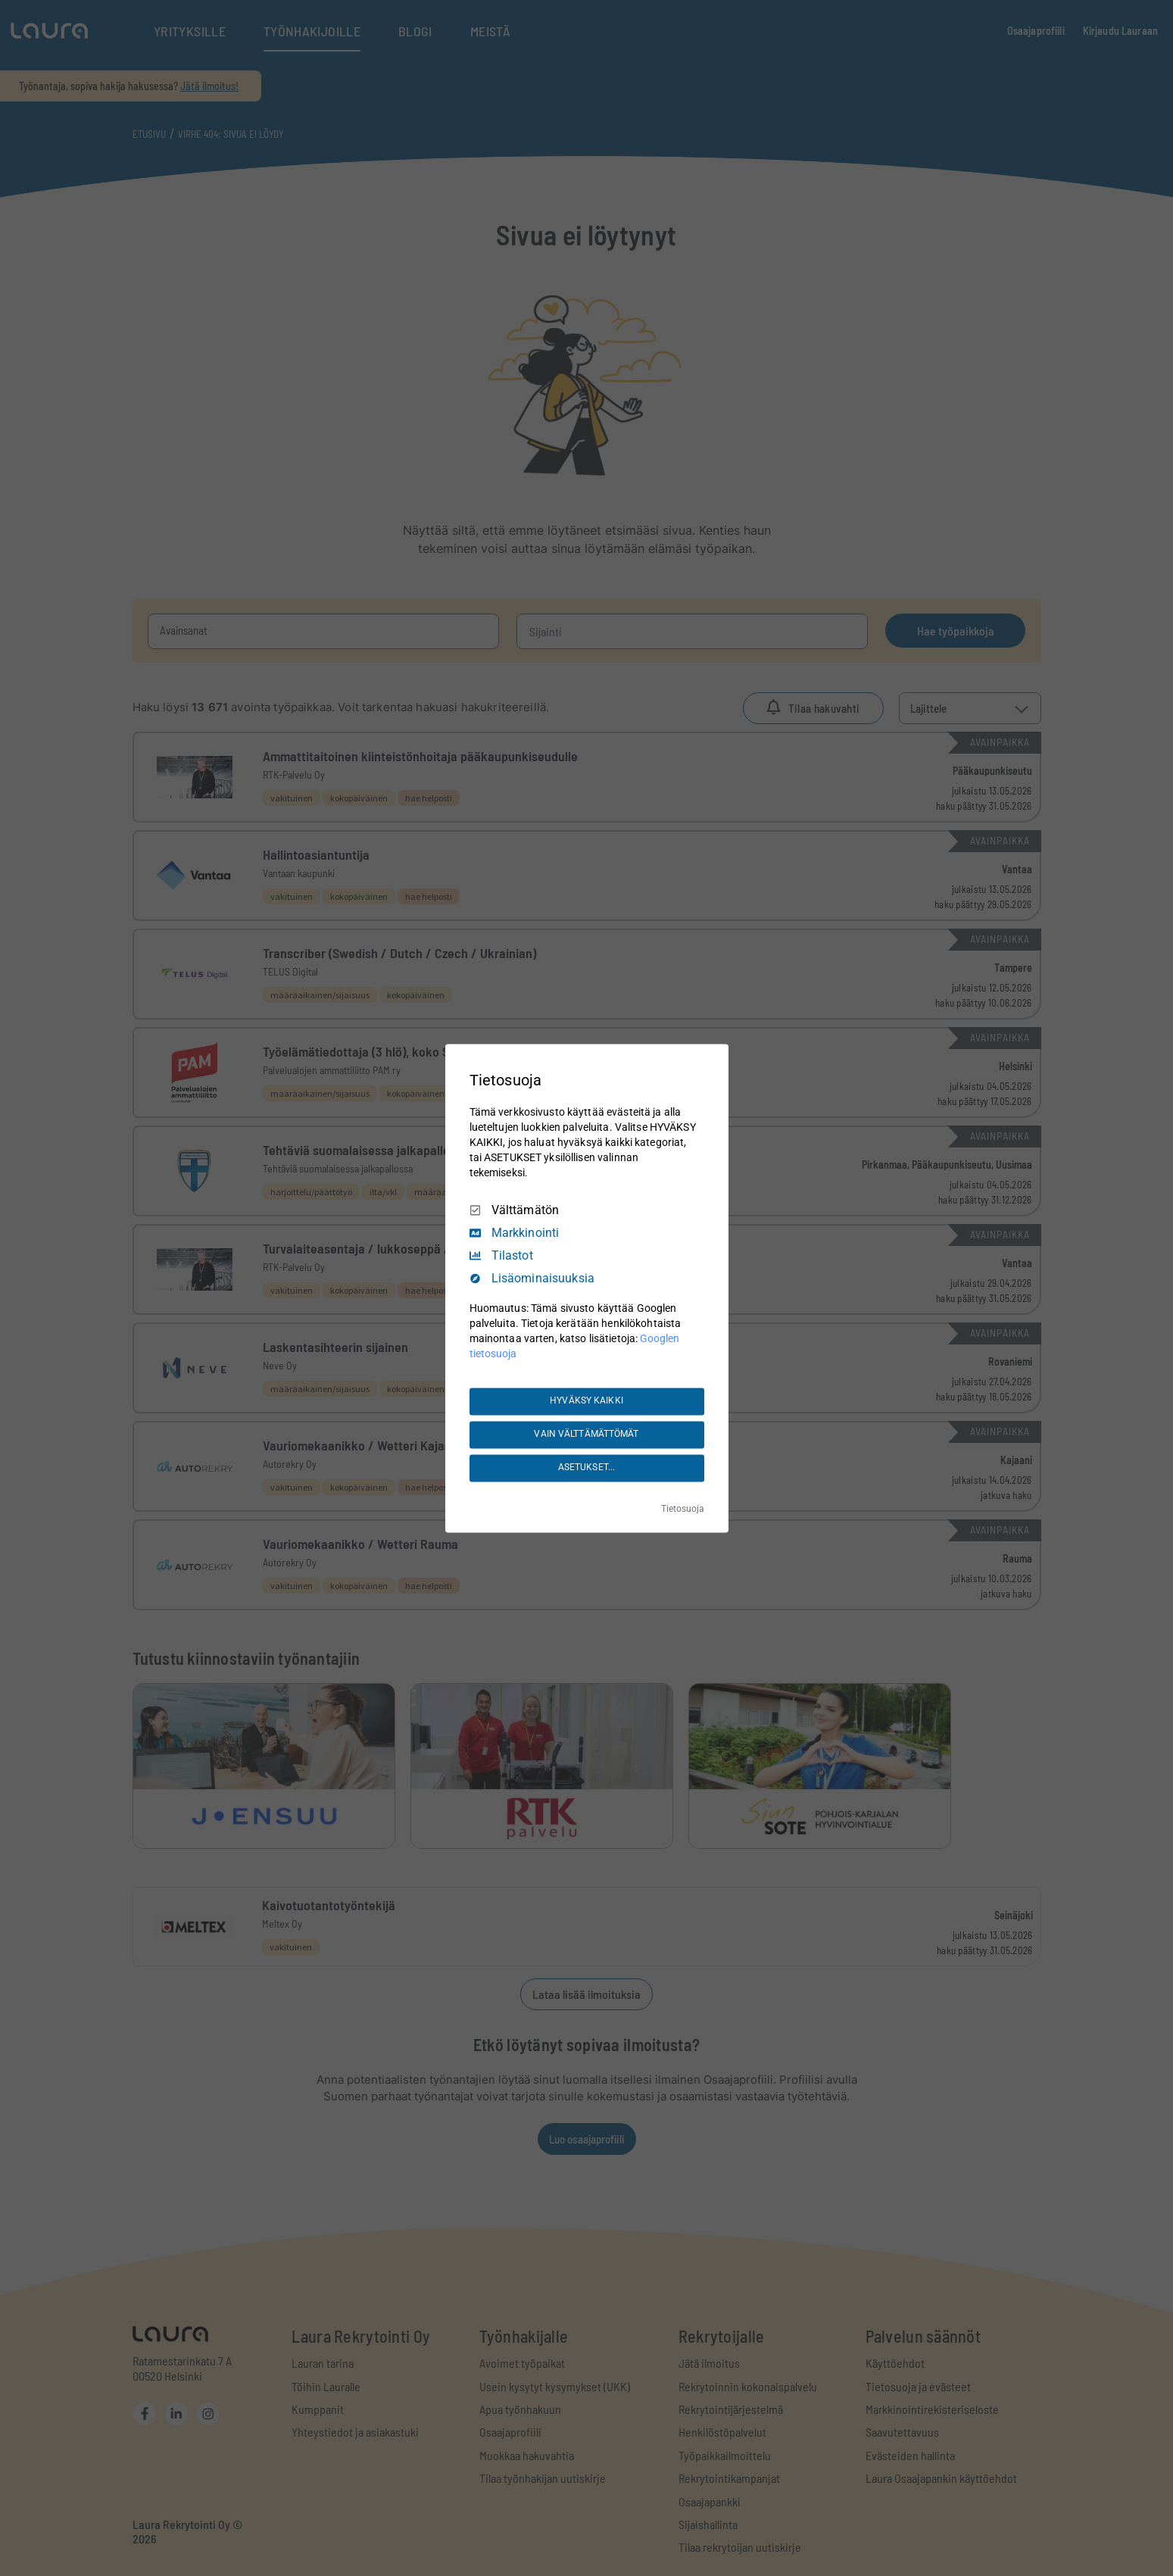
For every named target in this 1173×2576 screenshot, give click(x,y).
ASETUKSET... (586, 1468)
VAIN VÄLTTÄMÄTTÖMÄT (586, 1434)
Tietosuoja (682, 1508)
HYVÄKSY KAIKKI (586, 1401)
